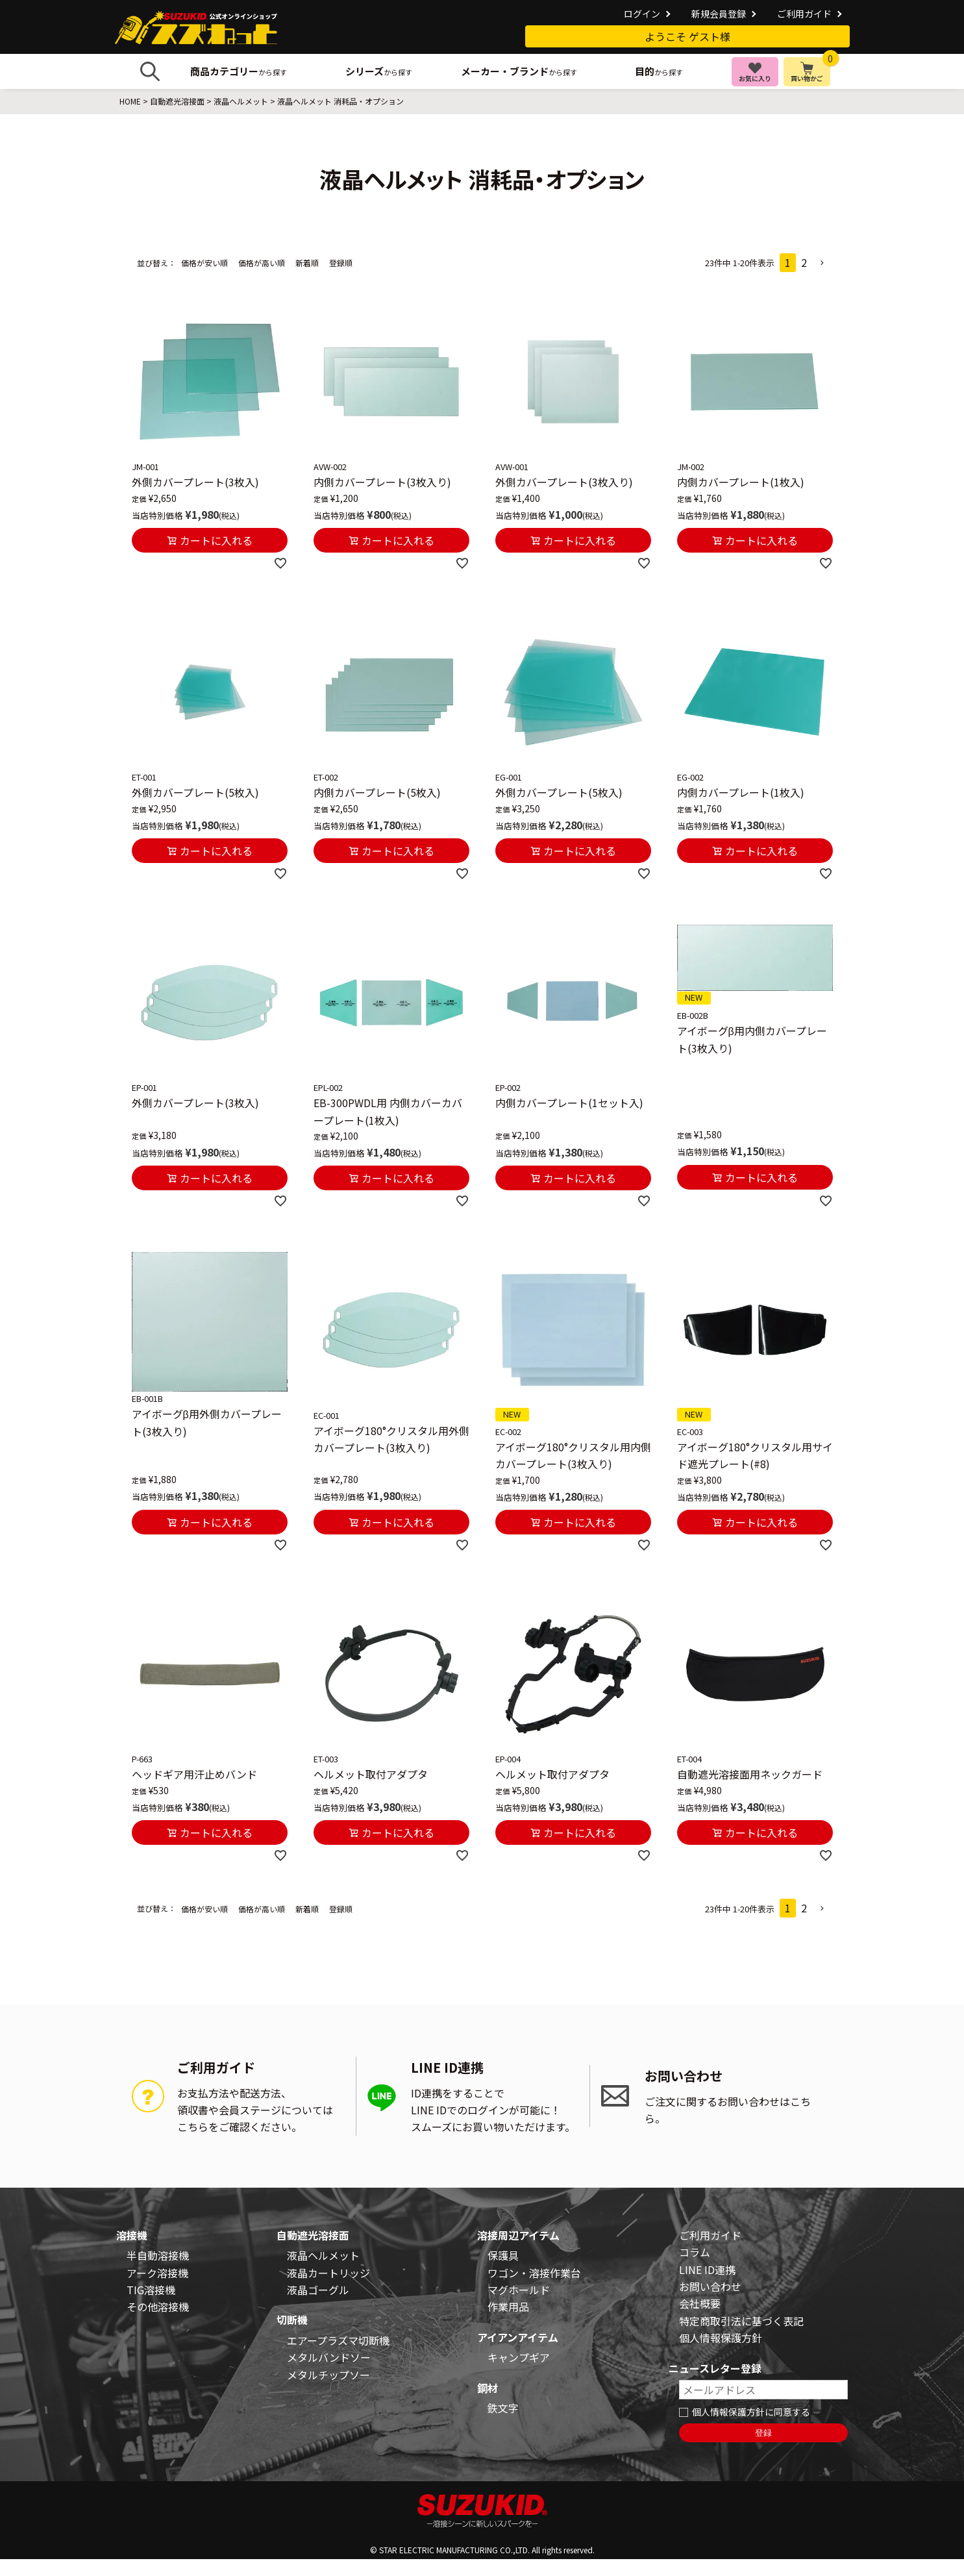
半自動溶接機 (158, 2255)
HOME (130, 100)
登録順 (340, 262)
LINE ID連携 (707, 2269)
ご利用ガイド (804, 13)
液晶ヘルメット (241, 100)
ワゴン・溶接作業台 (534, 2273)
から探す (238, 71)
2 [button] (804, 262)
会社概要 (700, 2303)
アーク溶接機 (157, 2273)
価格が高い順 (261, 262)
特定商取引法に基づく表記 (741, 2321)
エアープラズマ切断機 (338, 2340)
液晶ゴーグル (318, 2289)
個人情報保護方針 (720, 2337)
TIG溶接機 (151, 2289)
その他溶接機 (158, 2306)
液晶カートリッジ (328, 2273)
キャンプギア (519, 2357)
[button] (822, 263)
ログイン (642, 13)
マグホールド (519, 2289)
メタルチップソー (328, 2374)
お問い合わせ (710, 2286)
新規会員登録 (718, 13)
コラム (694, 2252)
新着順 (307, 262)
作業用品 (508, 2306)
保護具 (503, 2255)
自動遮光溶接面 (177, 100)
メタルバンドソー (329, 2357)
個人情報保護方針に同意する (751, 2411)
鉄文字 (503, 2408)
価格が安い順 (204, 262)
